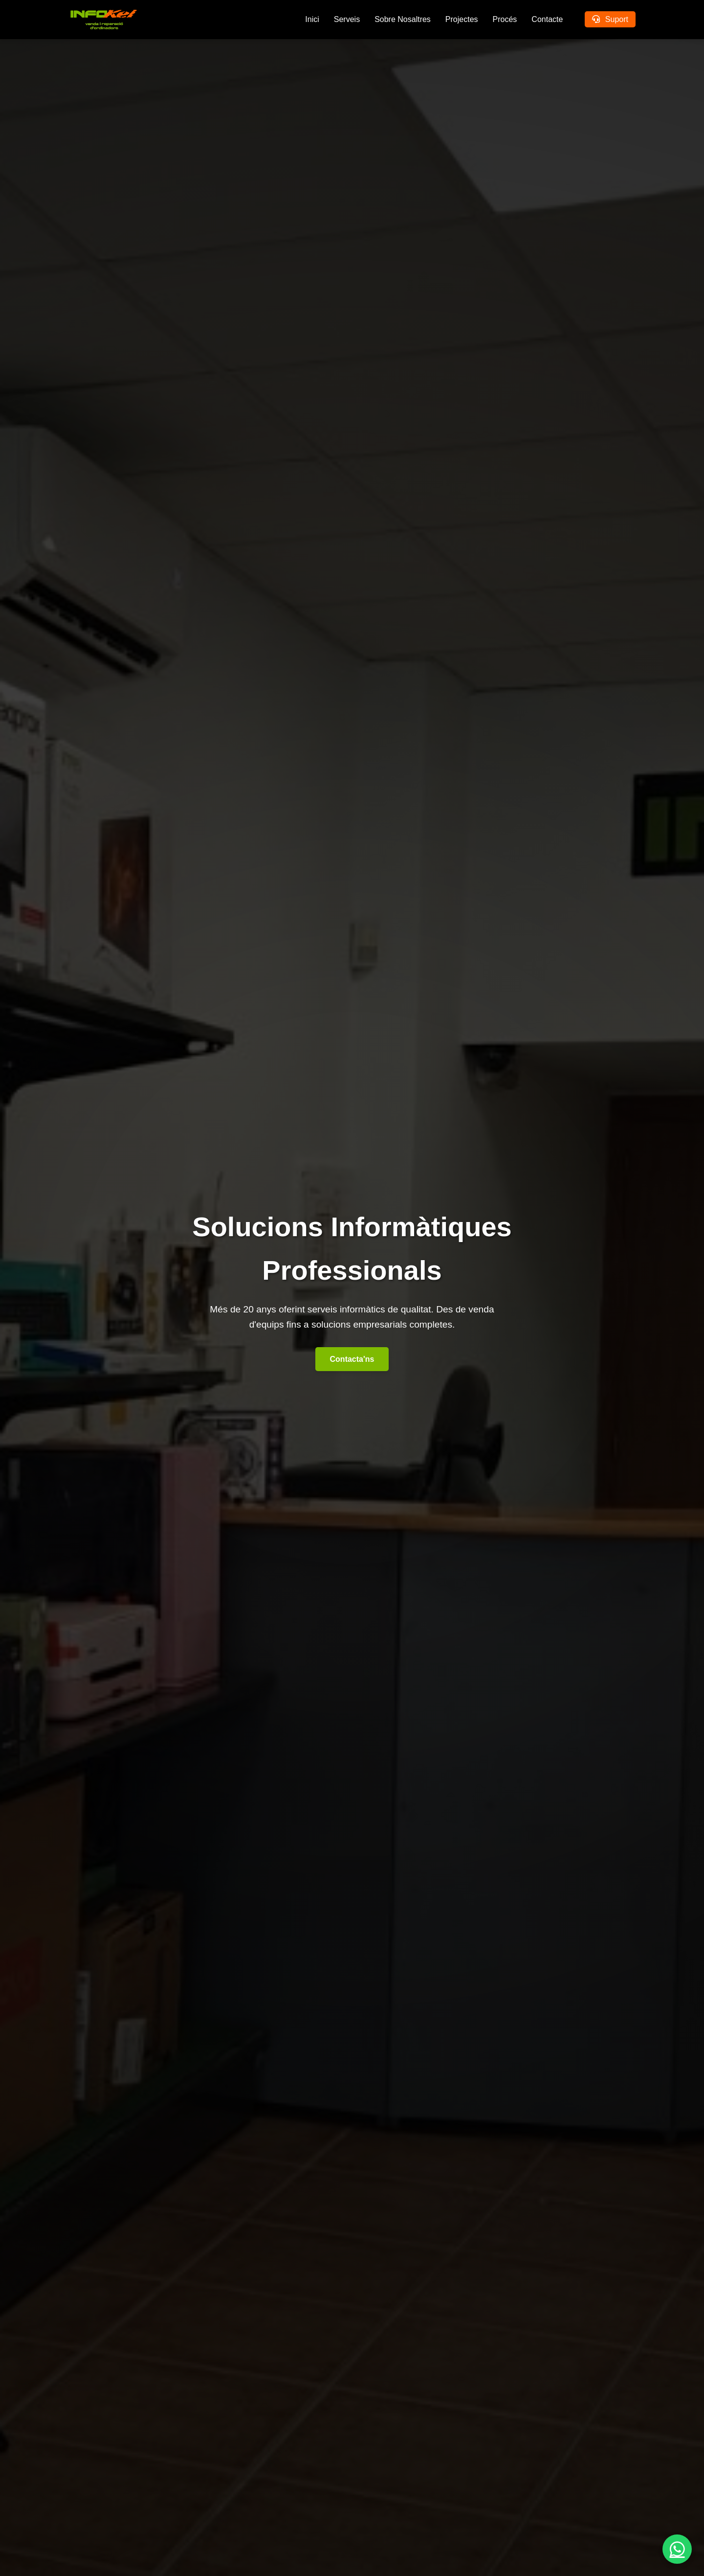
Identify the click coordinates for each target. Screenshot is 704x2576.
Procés (505, 19)
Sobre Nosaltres (402, 19)
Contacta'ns (352, 1359)
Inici (312, 19)
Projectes (461, 19)
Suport (610, 19)
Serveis (347, 19)
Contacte (547, 19)
